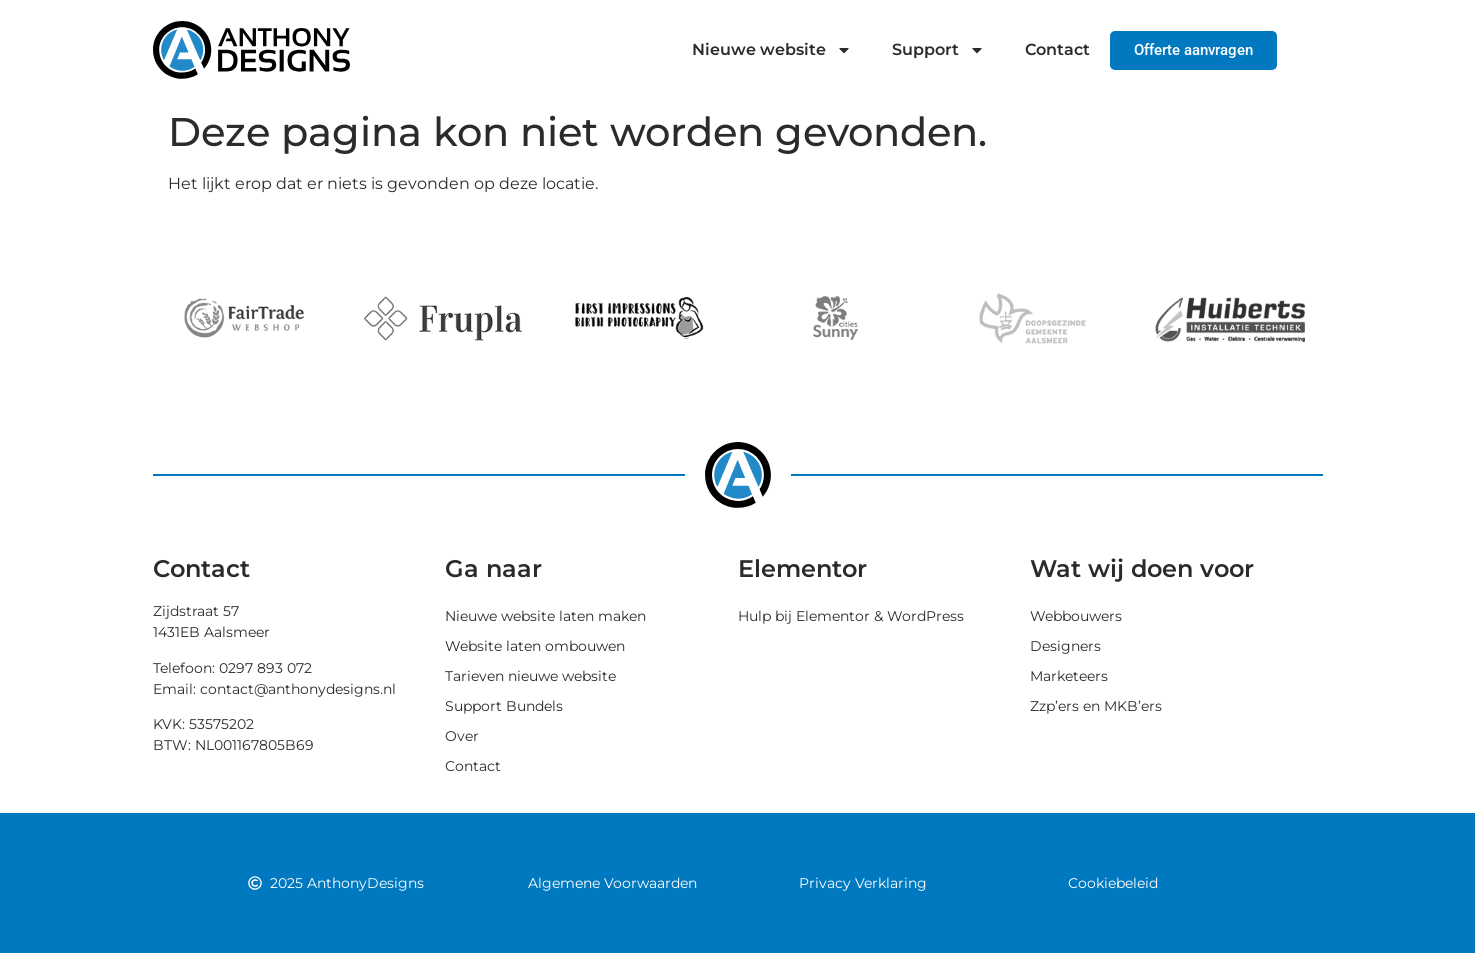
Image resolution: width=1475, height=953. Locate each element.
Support (938, 50)
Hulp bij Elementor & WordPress (851, 616)
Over (462, 736)
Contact (1057, 49)
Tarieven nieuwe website (530, 676)
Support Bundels (504, 706)
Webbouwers (1076, 616)
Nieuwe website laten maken (545, 616)
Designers (1065, 646)
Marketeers (1069, 676)
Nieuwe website (772, 50)
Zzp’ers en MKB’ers (1096, 706)
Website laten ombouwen (535, 646)
